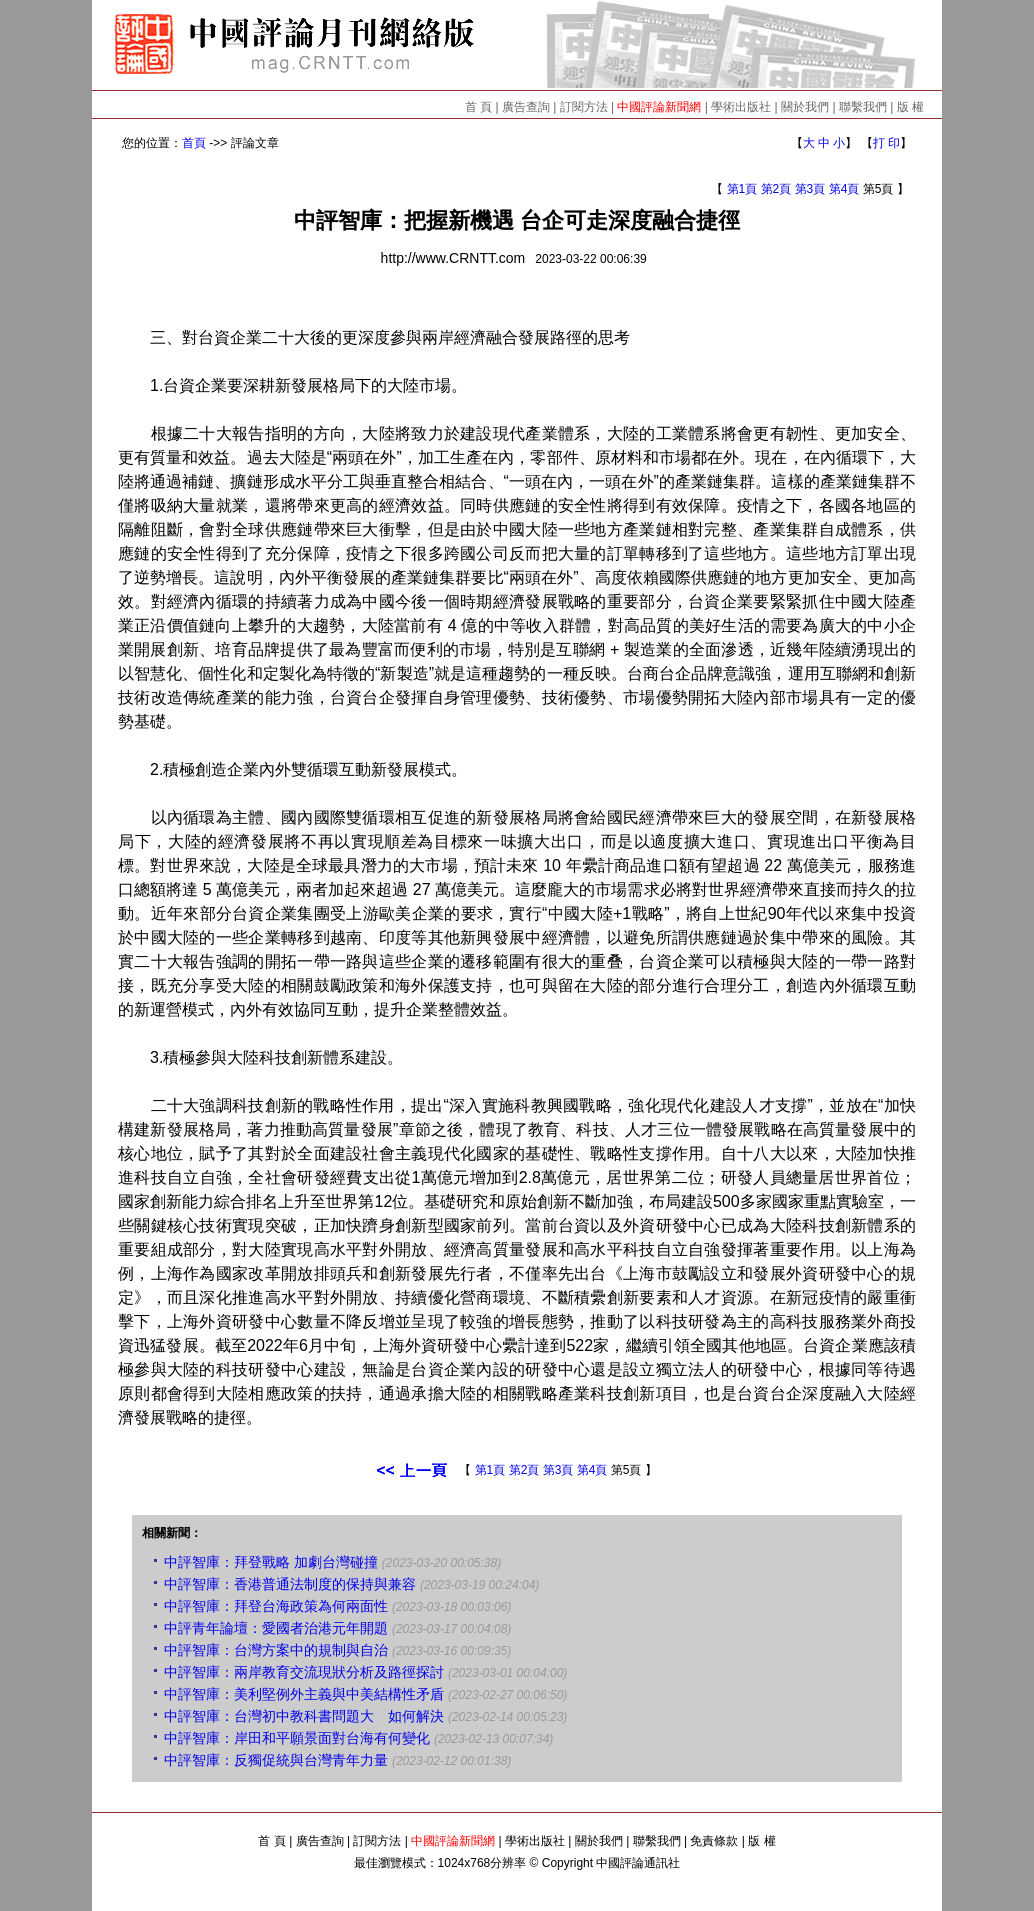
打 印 (886, 143)
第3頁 (810, 189)
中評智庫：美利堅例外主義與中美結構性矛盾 (304, 1694)
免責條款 (714, 1841)
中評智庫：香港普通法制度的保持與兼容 (290, 1584)
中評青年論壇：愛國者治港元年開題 (276, 1628)
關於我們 (805, 107)
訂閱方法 (584, 107)
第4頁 (844, 189)
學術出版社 (741, 107)
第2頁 (776, 189)
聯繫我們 (863, 107)
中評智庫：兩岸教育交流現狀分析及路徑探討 (304, 1672)
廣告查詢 (526, 107)
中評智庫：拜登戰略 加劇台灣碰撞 (271, 1562)
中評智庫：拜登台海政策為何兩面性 (276, 1606)
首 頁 (478, 107)
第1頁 (742, 189)
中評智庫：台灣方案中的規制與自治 (276, 1650)
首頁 (194, 143)
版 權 (910, 107)
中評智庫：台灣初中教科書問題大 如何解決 (304, 1716)
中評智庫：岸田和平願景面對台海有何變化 (297, 1738)
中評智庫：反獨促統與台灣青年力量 (276, 1760)
